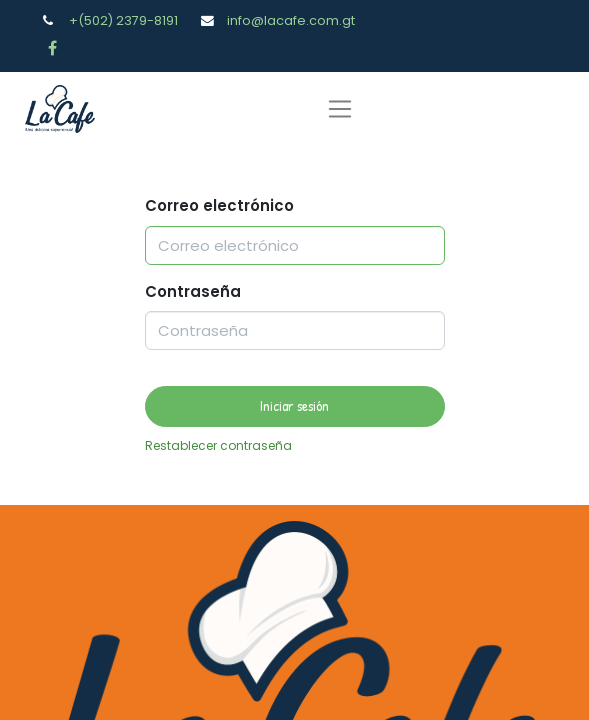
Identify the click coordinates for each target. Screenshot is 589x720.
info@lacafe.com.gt (291, 20)
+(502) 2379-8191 (123, 20)
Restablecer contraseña (218, 445)
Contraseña (193, 291)
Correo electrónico (219, 205)
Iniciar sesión (294, 405)
